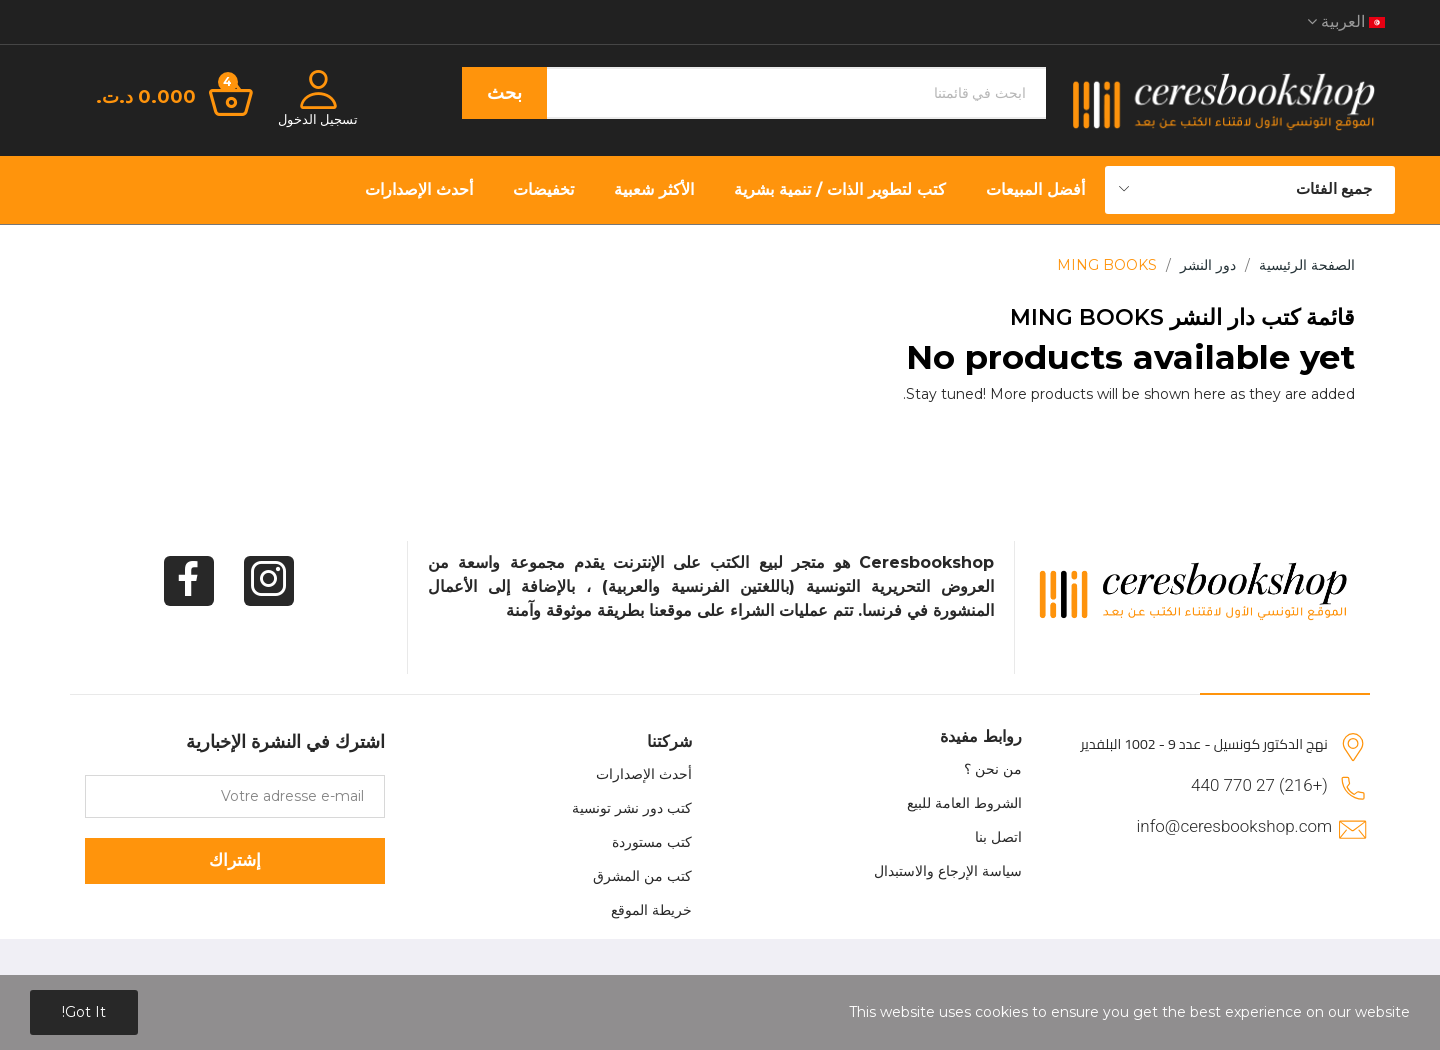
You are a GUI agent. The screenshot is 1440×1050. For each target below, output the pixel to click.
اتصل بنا (998, 837)
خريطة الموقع (651, 910)
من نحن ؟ (993, 769)
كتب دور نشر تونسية (632, 808)
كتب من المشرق (642, 876)
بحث (504, 93)
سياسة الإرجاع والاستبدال (948, 871)
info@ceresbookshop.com (1234, 826)
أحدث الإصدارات (644, 774)
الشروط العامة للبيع (964, 803)
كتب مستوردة (652, 842)
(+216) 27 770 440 (1259, 785)
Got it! (84, 1012)
